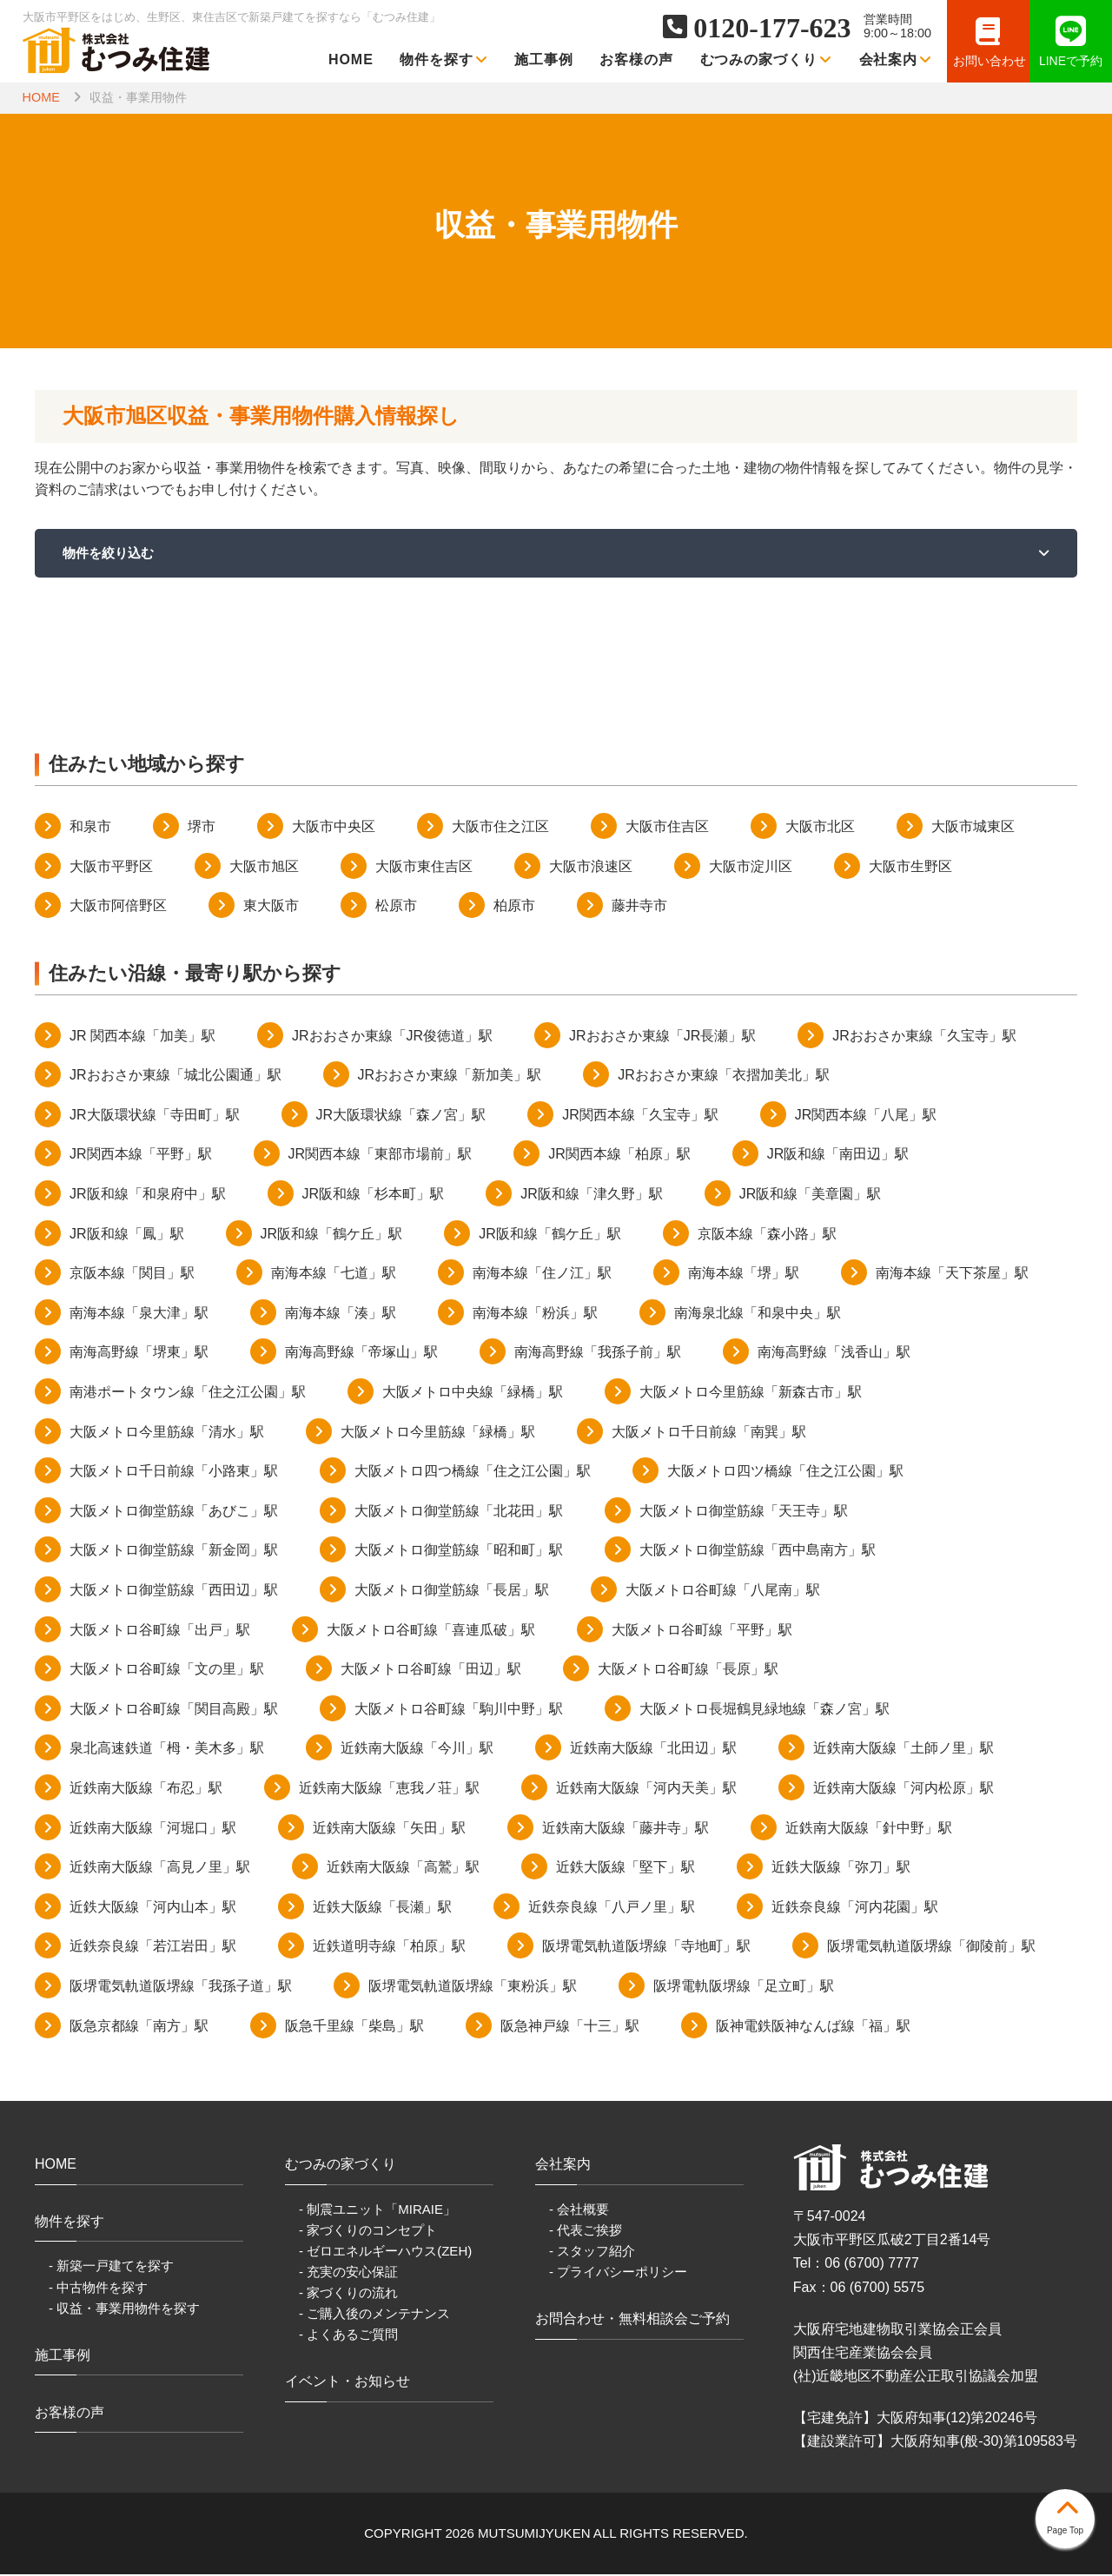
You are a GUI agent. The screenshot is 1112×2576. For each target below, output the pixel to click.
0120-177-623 (772, 27)
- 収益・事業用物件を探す (124, 2309)
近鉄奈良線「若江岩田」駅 (153, 1947)
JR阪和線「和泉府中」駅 (148, 1194)
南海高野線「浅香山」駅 (834, 1353)
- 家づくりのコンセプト (368, 2230)
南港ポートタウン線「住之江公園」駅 (188, 1392)
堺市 (201, 827)
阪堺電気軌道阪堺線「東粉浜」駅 (472, 1986)
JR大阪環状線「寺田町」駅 (155, 1115)
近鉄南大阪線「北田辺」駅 (653, 1749)
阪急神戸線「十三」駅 (569, 2026)
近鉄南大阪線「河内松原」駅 (903, 1788)
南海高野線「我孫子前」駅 (597, 1353)
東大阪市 (271, 906)
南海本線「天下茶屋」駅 (952, 1274)
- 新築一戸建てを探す (111, 2267)
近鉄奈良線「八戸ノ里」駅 (611, 1907)
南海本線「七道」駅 (333, 1274)
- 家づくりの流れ (348, 2293)
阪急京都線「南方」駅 (139, 2026)
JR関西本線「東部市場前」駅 (380, 1155)
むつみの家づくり (766, 59)
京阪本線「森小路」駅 (767, 1234)
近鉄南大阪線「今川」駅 (417, 1749)
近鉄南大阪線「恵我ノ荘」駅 (389, 1788)
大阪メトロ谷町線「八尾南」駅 (723, 1590)
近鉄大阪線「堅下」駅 (625, 1867)
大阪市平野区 (111, 867)
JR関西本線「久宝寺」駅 (640, 1115)
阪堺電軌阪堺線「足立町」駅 (743, 1986)
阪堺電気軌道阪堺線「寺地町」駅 (646, 1947)
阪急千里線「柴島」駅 (354, 2026)
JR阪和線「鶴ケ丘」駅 (332, 1234)
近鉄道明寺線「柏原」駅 (389, 1947)
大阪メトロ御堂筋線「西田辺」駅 (174, 1590)
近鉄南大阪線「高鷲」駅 (403, 1867)
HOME (351, 59)
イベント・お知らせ (347, 2382)
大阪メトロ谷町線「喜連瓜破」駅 (431, 1630)
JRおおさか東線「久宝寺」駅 (924, 1036)
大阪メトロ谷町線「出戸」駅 (160, 1630)
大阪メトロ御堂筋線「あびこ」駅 (174, 1511)
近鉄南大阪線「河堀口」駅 (153, 1828)
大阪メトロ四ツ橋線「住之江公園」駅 (785, 1471)
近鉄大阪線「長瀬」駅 (382, 1907)
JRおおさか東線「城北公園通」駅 (175, 1076)
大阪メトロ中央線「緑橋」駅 (472, 1392)
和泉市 (90, 827)
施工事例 (543, 59)
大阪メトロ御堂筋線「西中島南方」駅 (757, 1551)
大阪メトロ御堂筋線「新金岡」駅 (174, 1551)
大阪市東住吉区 (424, 867)
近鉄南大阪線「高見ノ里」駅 (160, 1867)
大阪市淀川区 (750, 867)
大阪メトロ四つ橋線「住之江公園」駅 (472, 1471)
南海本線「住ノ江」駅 (542, 1274)
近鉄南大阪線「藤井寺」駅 (625, 1828)
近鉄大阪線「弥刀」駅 (840, 1867)
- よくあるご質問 (348, 2335)
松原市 (396, 906)
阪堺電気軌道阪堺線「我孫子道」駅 (181, 1986)
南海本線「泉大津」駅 (139, 1313)
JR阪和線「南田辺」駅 (838, 1155)
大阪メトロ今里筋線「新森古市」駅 (750, 1392)
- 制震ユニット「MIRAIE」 (377, 2210)
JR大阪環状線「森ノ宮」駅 (401, 1115)
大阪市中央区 (333, 827)
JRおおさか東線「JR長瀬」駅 (662, 1036)
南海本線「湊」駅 (340, 1313)
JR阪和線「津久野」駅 (591, 1194)
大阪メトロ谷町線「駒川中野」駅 (458, 1709)
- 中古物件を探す (98, 2288)
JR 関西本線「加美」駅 (142, 1036)
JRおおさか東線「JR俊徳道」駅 (392, 1036)
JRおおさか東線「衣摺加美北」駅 (724, 1076)
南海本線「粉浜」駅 (535, 1313)
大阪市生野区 (910, 867)
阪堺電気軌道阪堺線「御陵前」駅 (931, 1947)
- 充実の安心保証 (348, 2272)
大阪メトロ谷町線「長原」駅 (688, 1669)
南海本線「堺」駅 (743, 1274)
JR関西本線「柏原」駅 (619, 1155)
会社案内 (896, 59)
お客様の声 (636, 59)
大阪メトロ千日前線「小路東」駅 (174, 1471)
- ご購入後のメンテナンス (374, 2314)
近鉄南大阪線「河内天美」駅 (646, 1788)
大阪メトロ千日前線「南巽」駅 (709, 1432)
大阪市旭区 (264, 867)
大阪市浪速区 (590, 867)
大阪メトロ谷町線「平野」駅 (702, 1630)
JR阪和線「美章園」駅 (810, 1194)
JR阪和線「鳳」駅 (127, 1234)
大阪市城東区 (973, 827)
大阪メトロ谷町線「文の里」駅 (167, 1669)
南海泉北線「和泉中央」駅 (757, 1313)
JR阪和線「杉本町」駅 (373, 1194)
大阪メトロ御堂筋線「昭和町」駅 (458, 1551)
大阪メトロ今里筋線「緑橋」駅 (438, 1432)
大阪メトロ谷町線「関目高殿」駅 (174, 1709)
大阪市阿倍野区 (118, 906)
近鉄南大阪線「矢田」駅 (389, 1828)
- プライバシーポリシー (618, 2272)
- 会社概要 (579, 2210)
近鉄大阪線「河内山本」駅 (153, 1907)
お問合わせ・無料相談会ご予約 (632, 2319)
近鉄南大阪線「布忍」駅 (146, 1788)
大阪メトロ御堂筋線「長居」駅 (451, 1590)
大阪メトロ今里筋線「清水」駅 (167, 1432)
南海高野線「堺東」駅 (139, 1353)
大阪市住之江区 (500, 827)
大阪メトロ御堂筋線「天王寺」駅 (743, 1511)
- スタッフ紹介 (592, 2251)
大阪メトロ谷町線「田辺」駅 (431, 1669)
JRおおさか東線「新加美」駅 (450, 1076)
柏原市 (514, 906)
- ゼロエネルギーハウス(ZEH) (385, 2251)
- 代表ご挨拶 (585, 2230)
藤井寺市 (639, 906)
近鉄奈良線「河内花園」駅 (854, 1907)
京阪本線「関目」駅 (132, 1274)
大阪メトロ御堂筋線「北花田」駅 (458, 1511)
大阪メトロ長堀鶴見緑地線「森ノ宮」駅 (764, 1709)
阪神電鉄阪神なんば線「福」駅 (813, 2026)
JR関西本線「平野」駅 (141, 1155)
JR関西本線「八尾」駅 (866, 1115)
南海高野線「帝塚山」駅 (361, 1353)
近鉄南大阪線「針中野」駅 (868, 1828)
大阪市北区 (820, 827)
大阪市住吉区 (667, 827)
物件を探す (444, 59)
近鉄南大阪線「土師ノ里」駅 (903, 1749)
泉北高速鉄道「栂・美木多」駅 (167, 1749)
